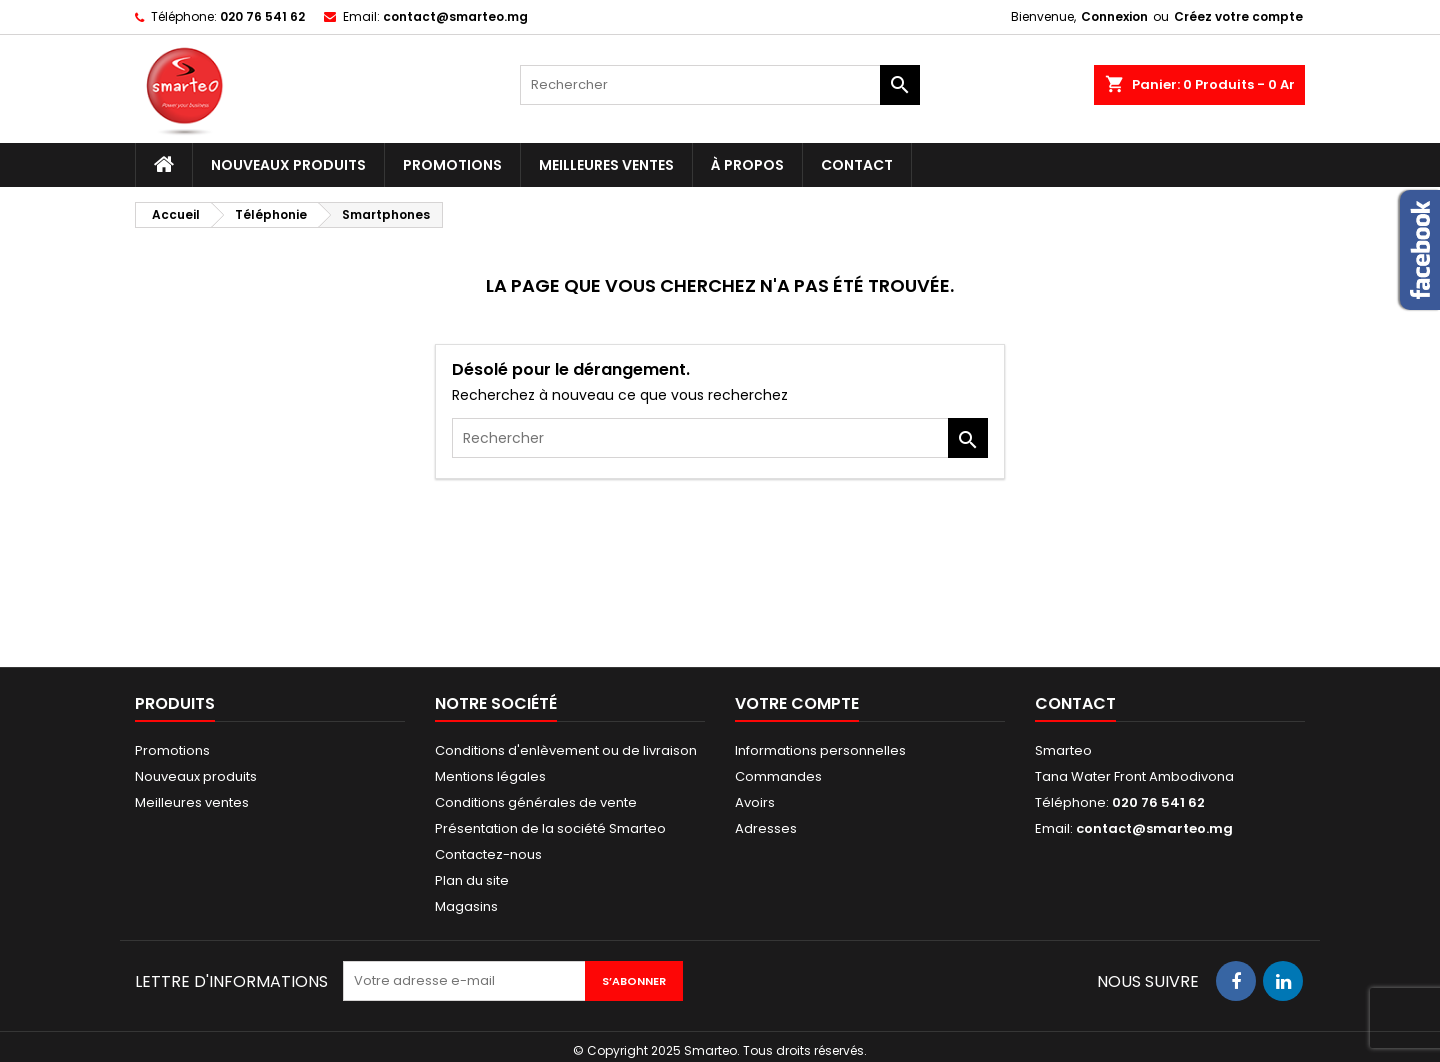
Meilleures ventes (606, 165)
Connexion (1114, 16)
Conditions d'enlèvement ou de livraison (566, 750)
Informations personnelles (820, 750)
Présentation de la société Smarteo (550, 828)
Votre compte (797, 703)
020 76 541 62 (262, 16)
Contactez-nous (488, 854)
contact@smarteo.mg (455, 16)
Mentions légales (490, 776)
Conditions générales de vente (536, 802)
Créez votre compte (1238, 16)
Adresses (766, 828)
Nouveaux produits (288, 165)
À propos (747, 165)
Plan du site (472, 880)
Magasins (466, 906)
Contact (857, 165)
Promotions (452, 165)
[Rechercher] (720, 85)
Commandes (778, 776)
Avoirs (755, 802)
